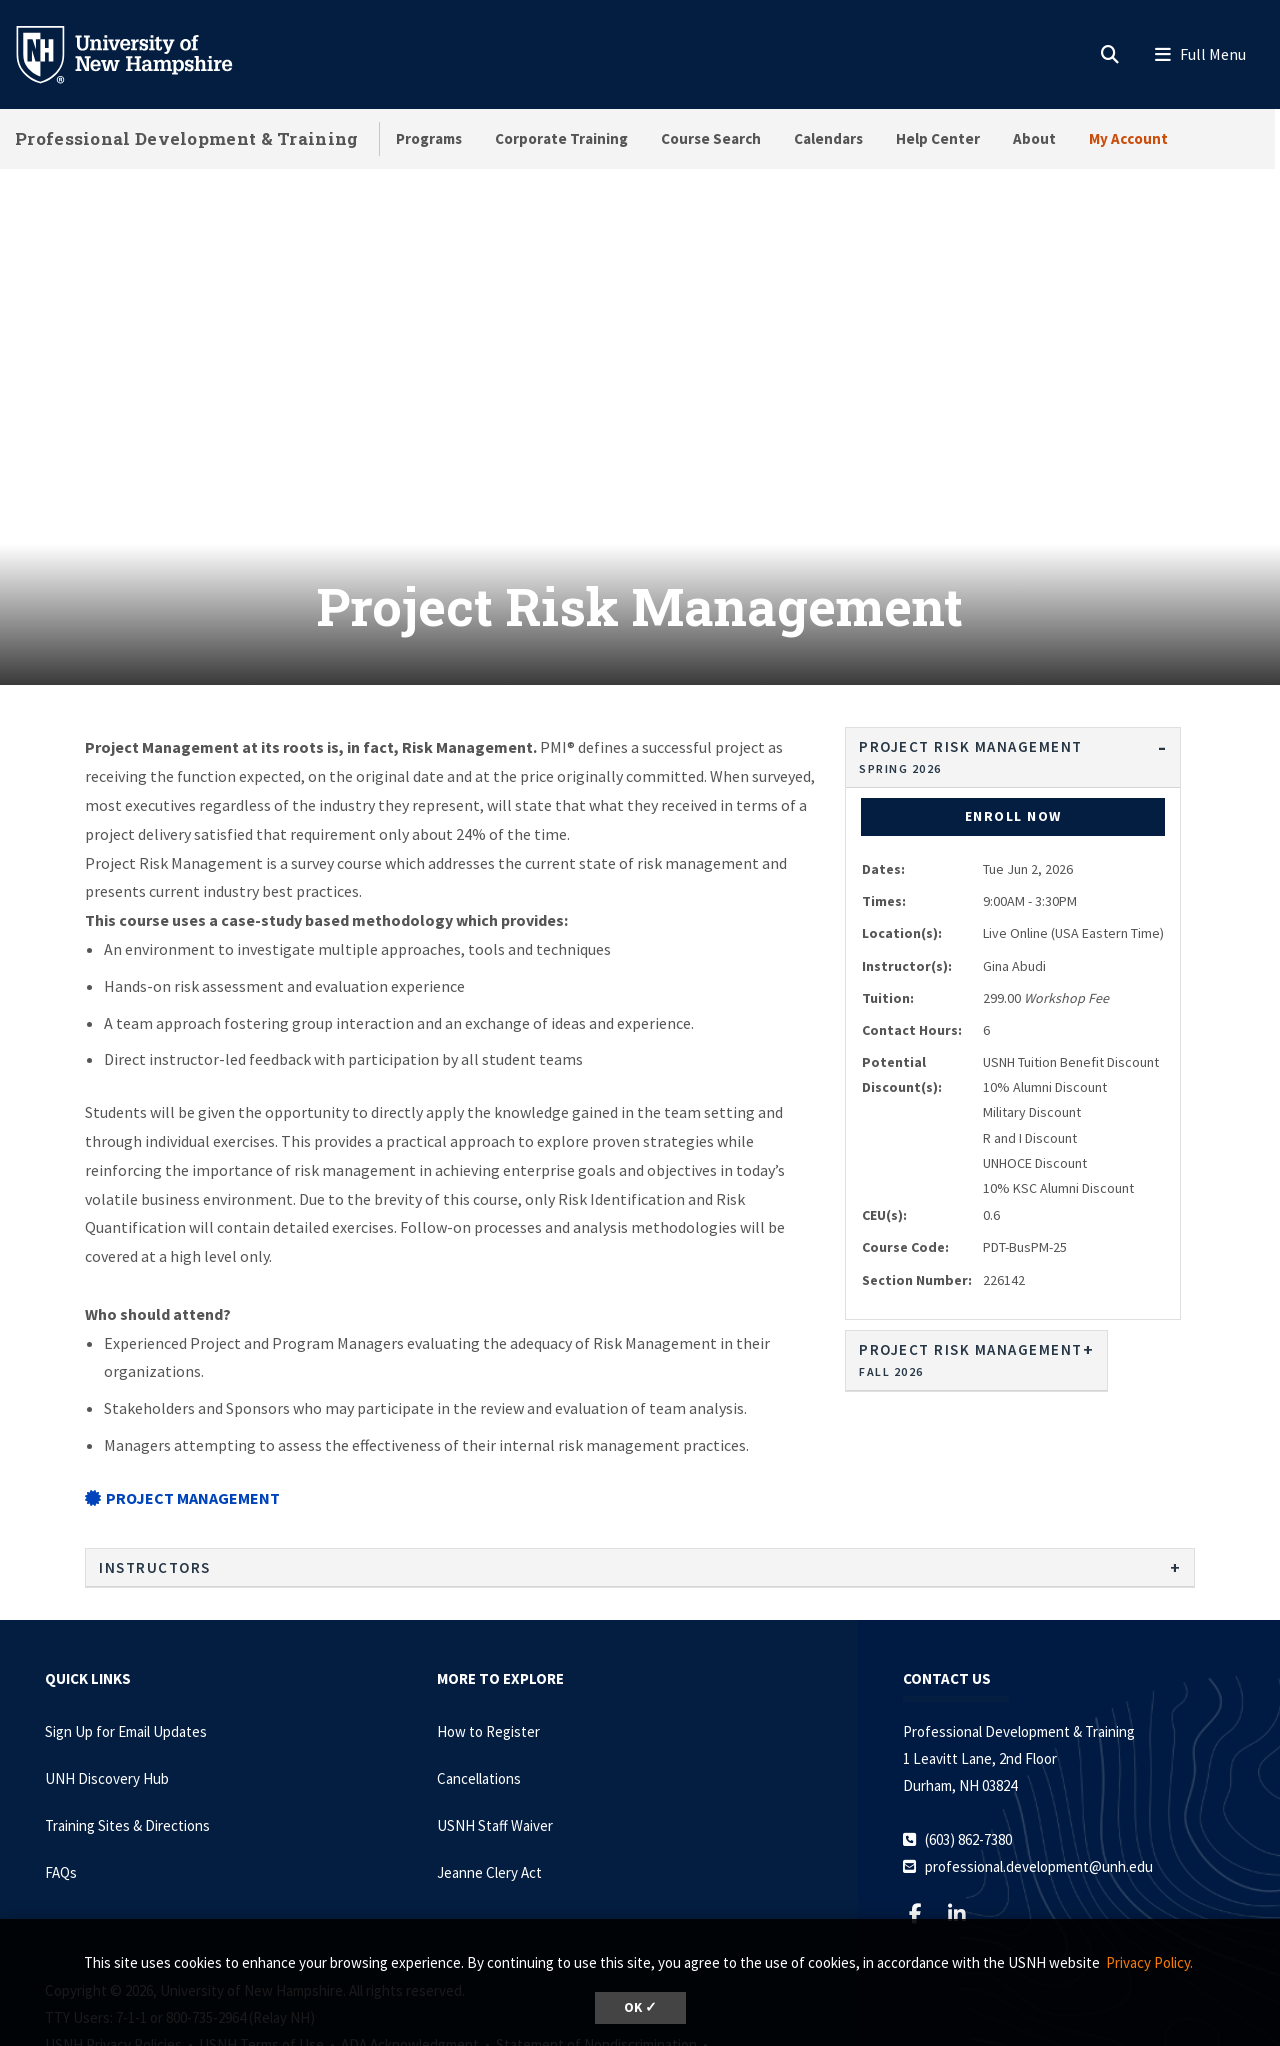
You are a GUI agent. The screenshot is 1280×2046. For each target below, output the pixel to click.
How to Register (488, 1631)
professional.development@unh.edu (1039, 1766)
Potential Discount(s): (902, 974)
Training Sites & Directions (127, 1725)
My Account (1128, 138)
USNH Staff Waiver (495, 1725)
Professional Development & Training (187, 138)
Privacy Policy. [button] (1149, 1962)
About (1034, 138)
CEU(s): (884, 1115)
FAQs (61, 1772)
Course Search (711, 138)
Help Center (938, 138)
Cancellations (479, 1678)
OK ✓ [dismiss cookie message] (640, 2007)
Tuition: (888, 898)
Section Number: (917, 1180)
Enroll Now (1013, 716)
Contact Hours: (912, 930)
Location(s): (902, 833)
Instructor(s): (907, 866)
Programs (429, 138)
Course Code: (905, 1147)
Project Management (182, 1398)
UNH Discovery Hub (107, 1678)
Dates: (883, 769)
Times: (884, 801)
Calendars (828, 138)
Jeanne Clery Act (489, 1772)
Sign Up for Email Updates (126, 1631)
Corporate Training (561, 138)
